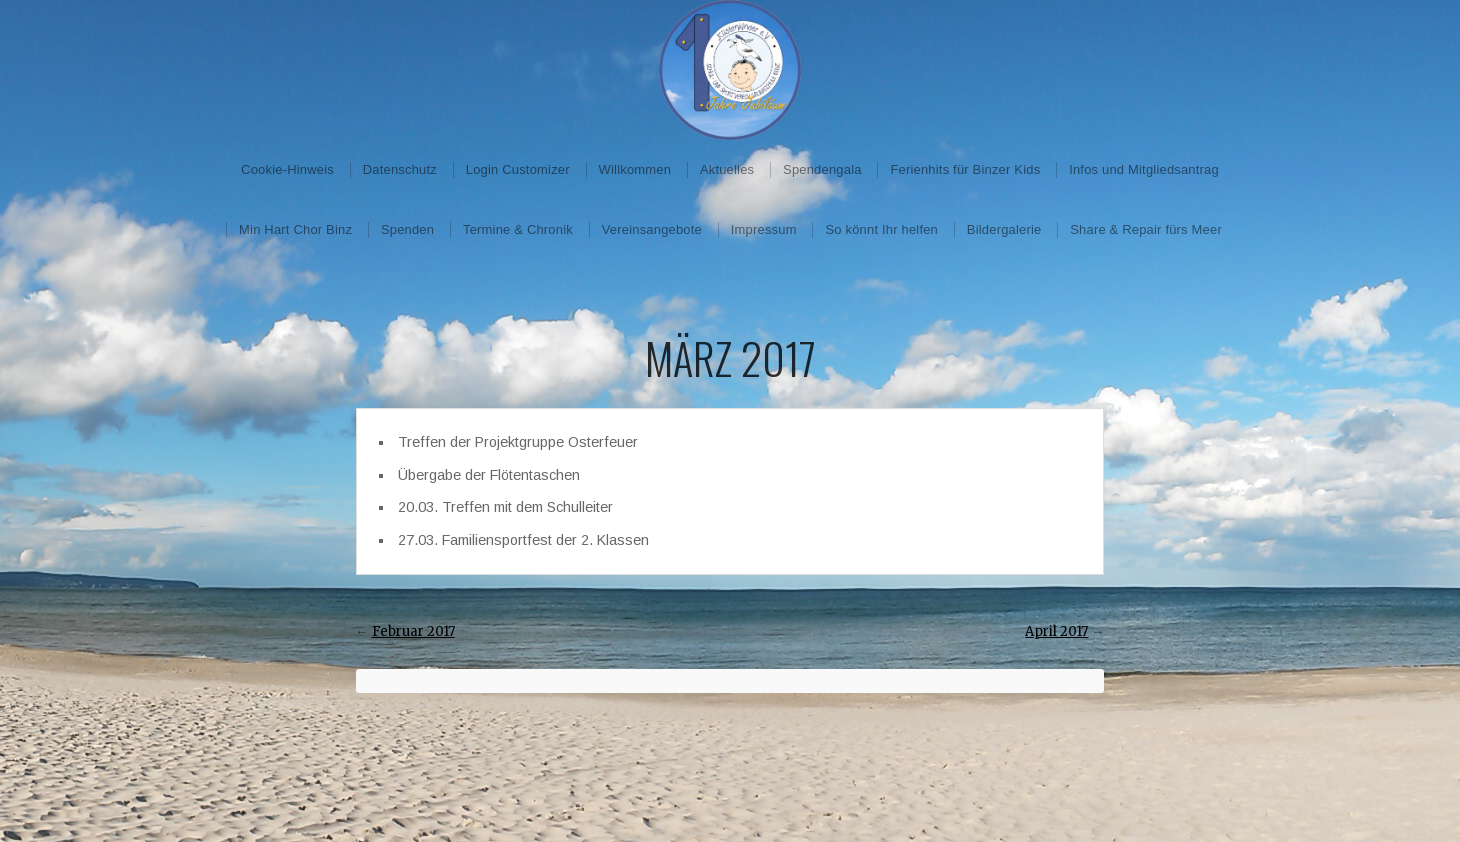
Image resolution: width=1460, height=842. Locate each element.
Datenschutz (400, 169)
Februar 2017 (413, 631)
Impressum (764, 229)
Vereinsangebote (652, 229)
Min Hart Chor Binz (295, 229)
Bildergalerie (1004, 229)
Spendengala (822, 169)
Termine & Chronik (518, 229)
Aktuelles (727, 169)
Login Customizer (518, 169)
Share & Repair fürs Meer (1146, 229)
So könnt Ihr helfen (881, 229)
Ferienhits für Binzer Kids (965, 169)
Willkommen (635, 169)
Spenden (407, 229)
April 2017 (1056, 631)
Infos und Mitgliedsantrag (1144, 169)
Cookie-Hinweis (287, 169)
